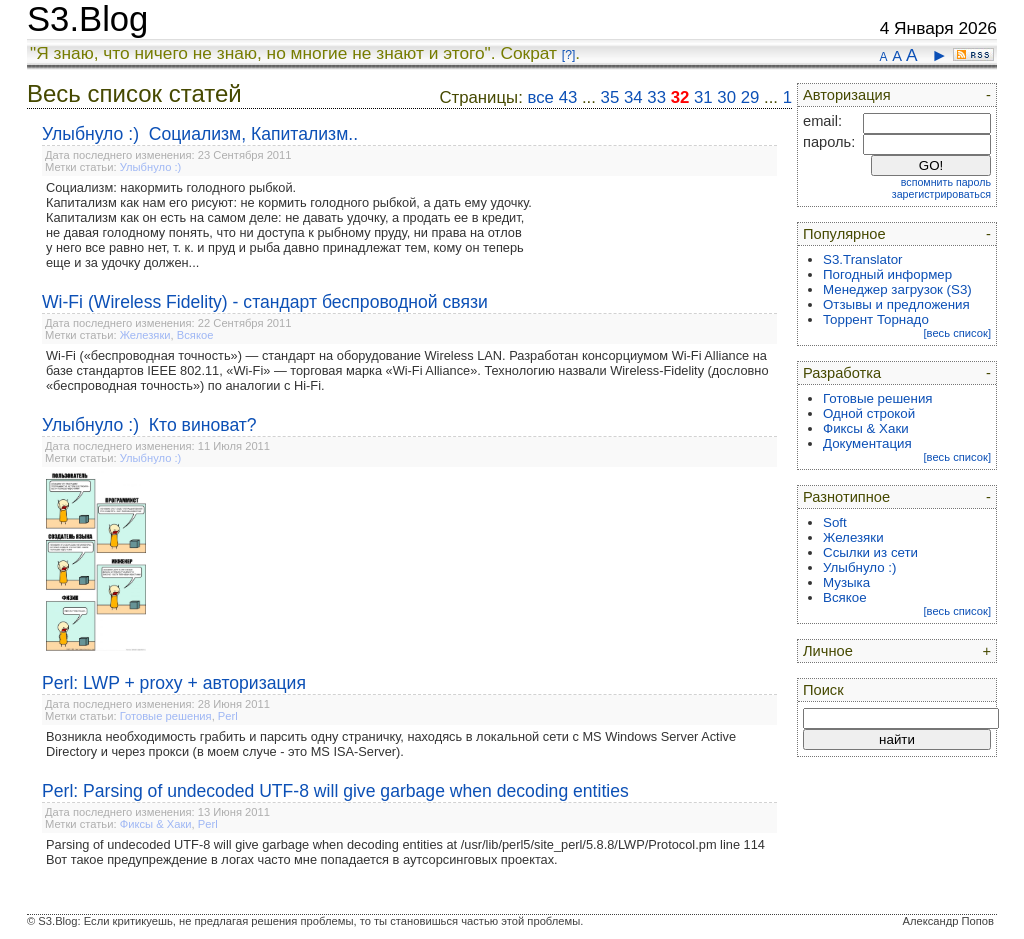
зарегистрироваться (941, 194)
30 (726, 97)
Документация (867, 443)
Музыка (846, 582)
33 (656, 97)
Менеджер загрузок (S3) (897, 289)
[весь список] (957, 333)
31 (703, 97)
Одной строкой (869, 413)
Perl (228, 716)
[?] (568, 55)
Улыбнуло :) (151, 167)
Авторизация (847, 95)
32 (680, 97)
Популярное (844, 234)
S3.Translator (863, 259)
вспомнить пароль (946, 182)
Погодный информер (887, 274)
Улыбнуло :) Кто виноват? (149, 425)
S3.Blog (87, 19)
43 (568, 97)
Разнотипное (846, 497)
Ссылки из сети (870, 552)
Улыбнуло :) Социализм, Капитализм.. (200, 134)
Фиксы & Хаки (156, 824)
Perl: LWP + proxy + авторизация (174, 683)
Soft (835, 522)
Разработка (842, 373)
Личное (828, 651)
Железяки (145, 335)
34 (633, 97)
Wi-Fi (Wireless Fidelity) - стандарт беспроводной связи (265, 302)
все (541, 97)
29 (750, 97)
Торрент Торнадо (876, 319)
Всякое (195, 335)
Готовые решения (166, 716)
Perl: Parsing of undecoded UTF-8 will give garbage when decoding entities (335, 791)
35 (610, 97)
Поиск (823, 690)
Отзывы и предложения (896, 304)
